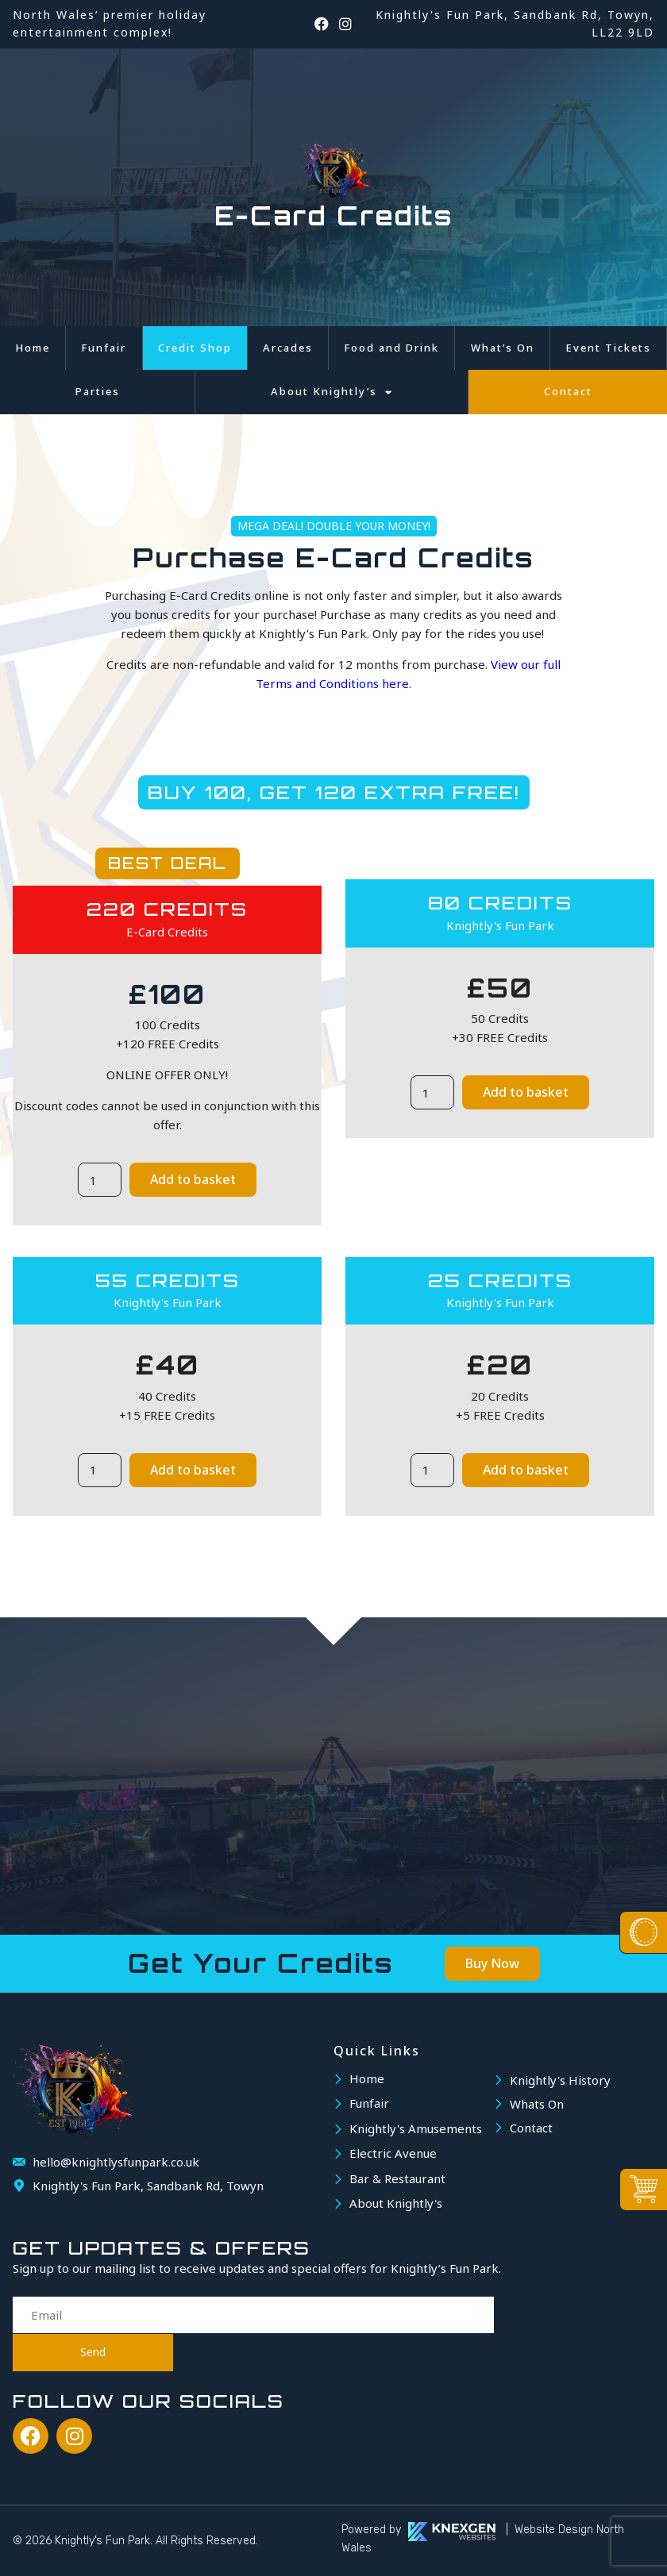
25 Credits (500, 1280)
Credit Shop (195, 347)
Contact (568, 391)
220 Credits (167, 909)
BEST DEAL (167, 863)
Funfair (103, 347)
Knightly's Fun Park (500, 925)
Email (28, 2287)
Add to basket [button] (193, 1179)
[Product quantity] (99, 1180)
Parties (97, 391)
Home (32, 347)
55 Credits (167, 1280)
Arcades (288, 347)
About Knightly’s (332, 392)
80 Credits (500, 902)
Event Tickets (608, 347)
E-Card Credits (167, 932)
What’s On (502, 347)
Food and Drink (391, 347)
